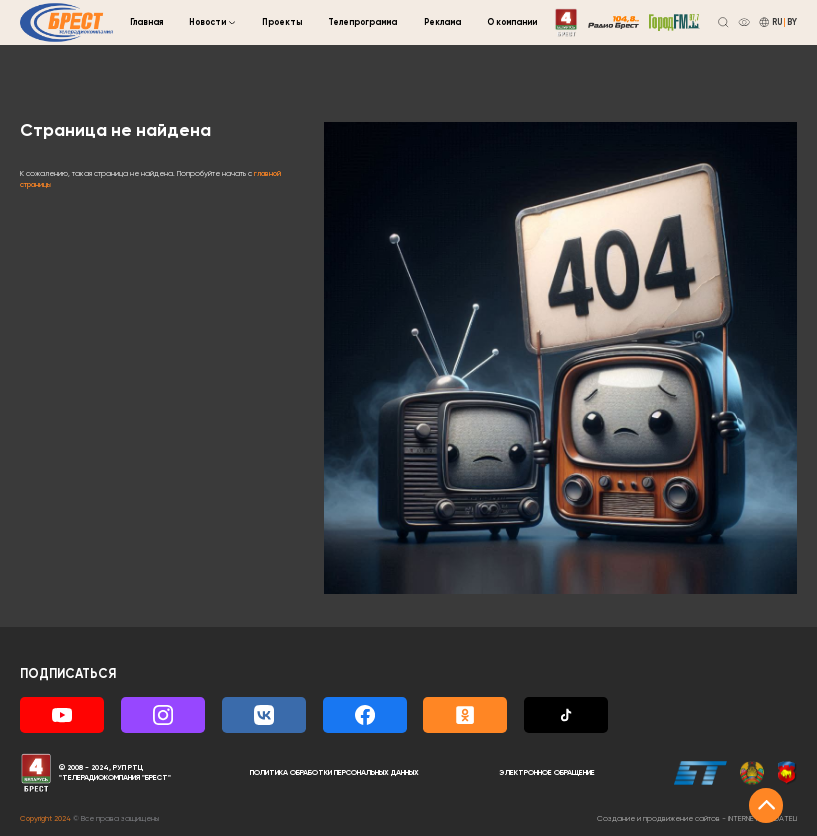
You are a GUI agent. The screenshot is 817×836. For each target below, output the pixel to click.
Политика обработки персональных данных (334, 773)
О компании (512, 22)
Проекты (282, 22)
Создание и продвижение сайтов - (697, 819)
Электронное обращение (547, 773)
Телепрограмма (362, 22)
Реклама (442, 22)
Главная (146, 22)
